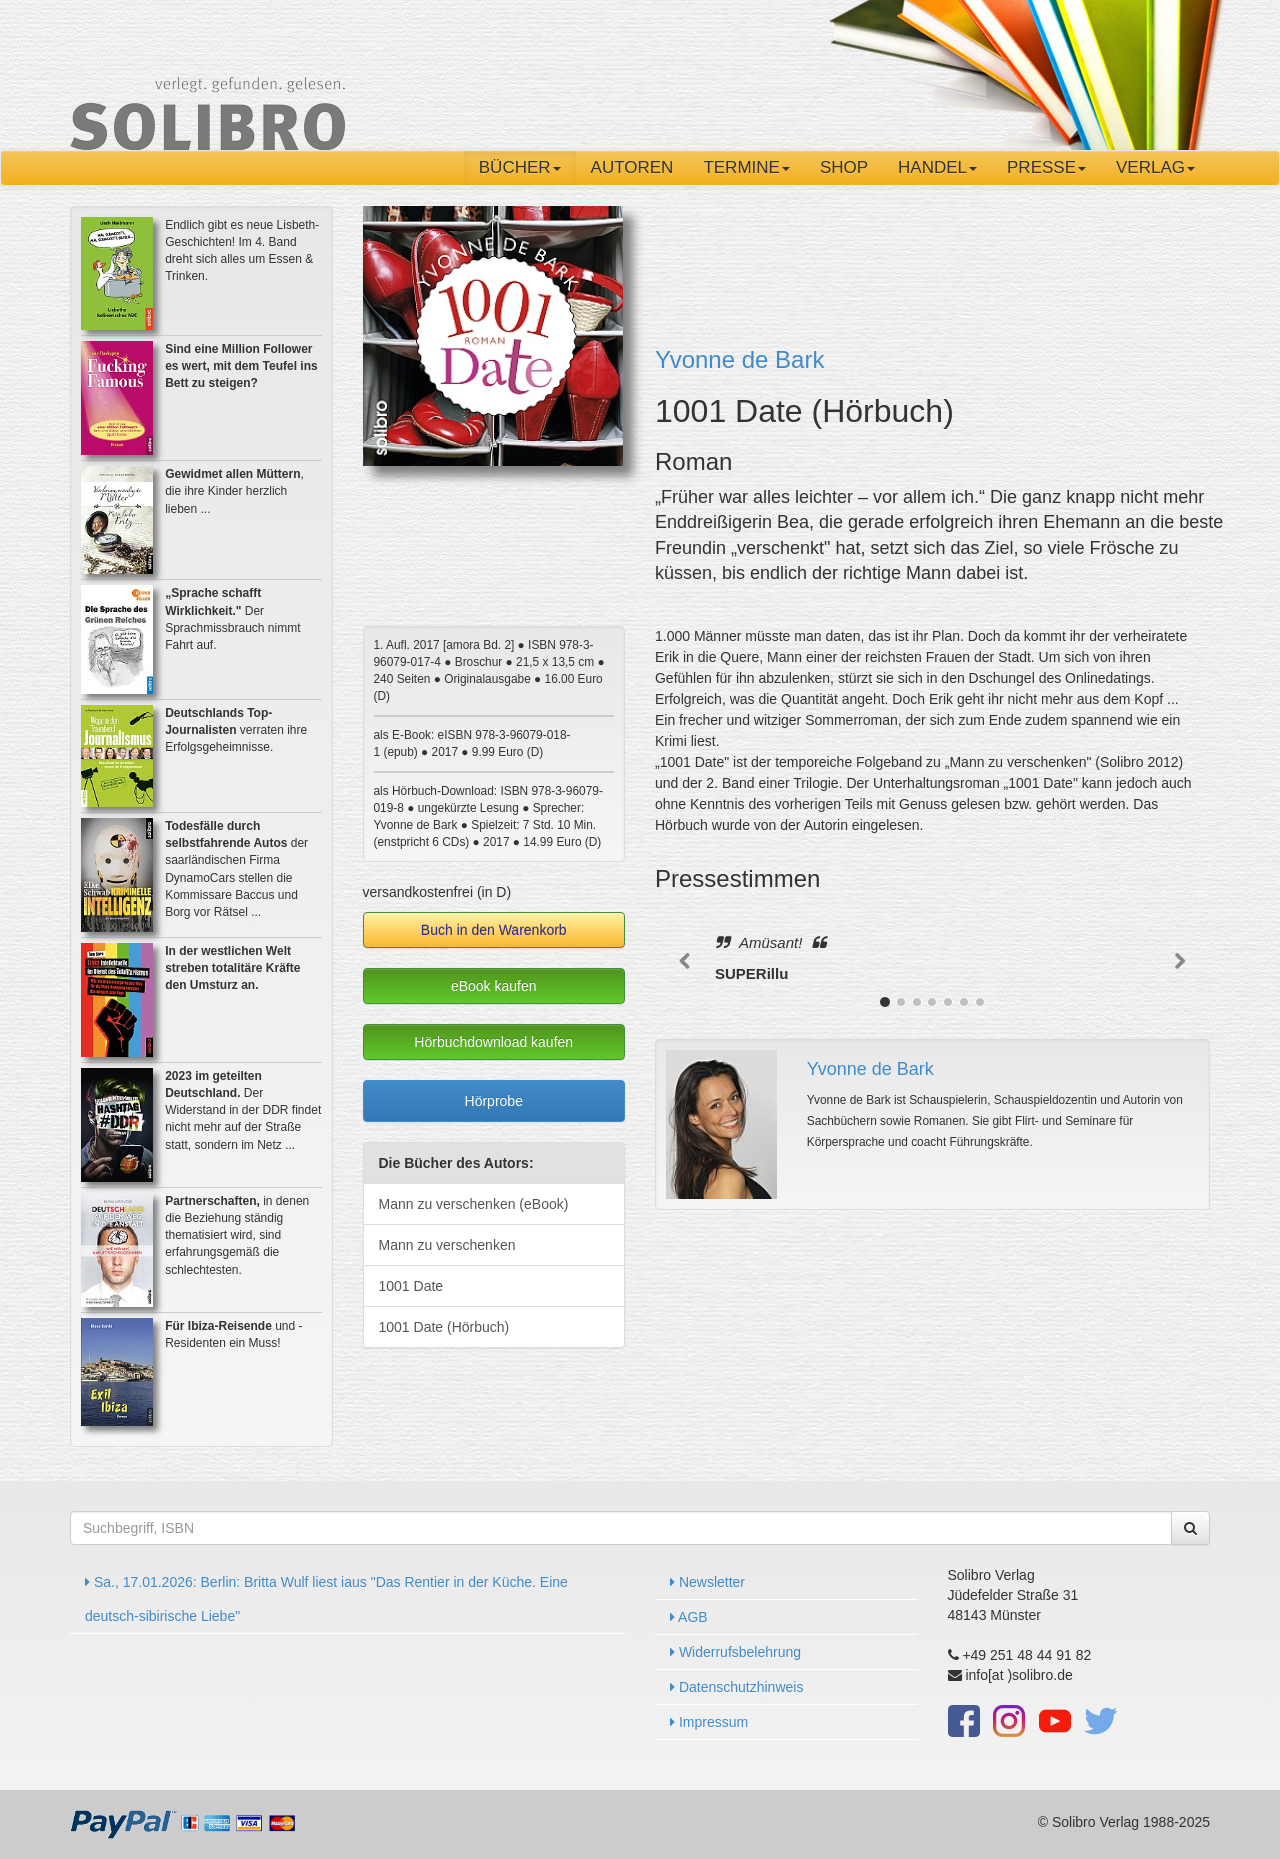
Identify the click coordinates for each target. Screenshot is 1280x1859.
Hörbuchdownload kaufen (493, 1042)
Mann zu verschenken (447, 1245)
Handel (937, 167)
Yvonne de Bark (739, 359)
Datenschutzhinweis (736, 1687)
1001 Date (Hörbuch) (444, 1327)
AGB (689, 1617)
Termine (746, 167)
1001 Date (411, 1286)
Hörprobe (494, 1101)
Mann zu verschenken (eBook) (474, 1204)
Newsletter (707, 1582)
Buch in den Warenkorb (494, 930)
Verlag (1155, 167)
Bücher (520, 167)
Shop (844, 167)
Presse (1046, 167)
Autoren (632, 167)
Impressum (709, 1722)
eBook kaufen (494, 986)
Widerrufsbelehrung (735, 1652)
